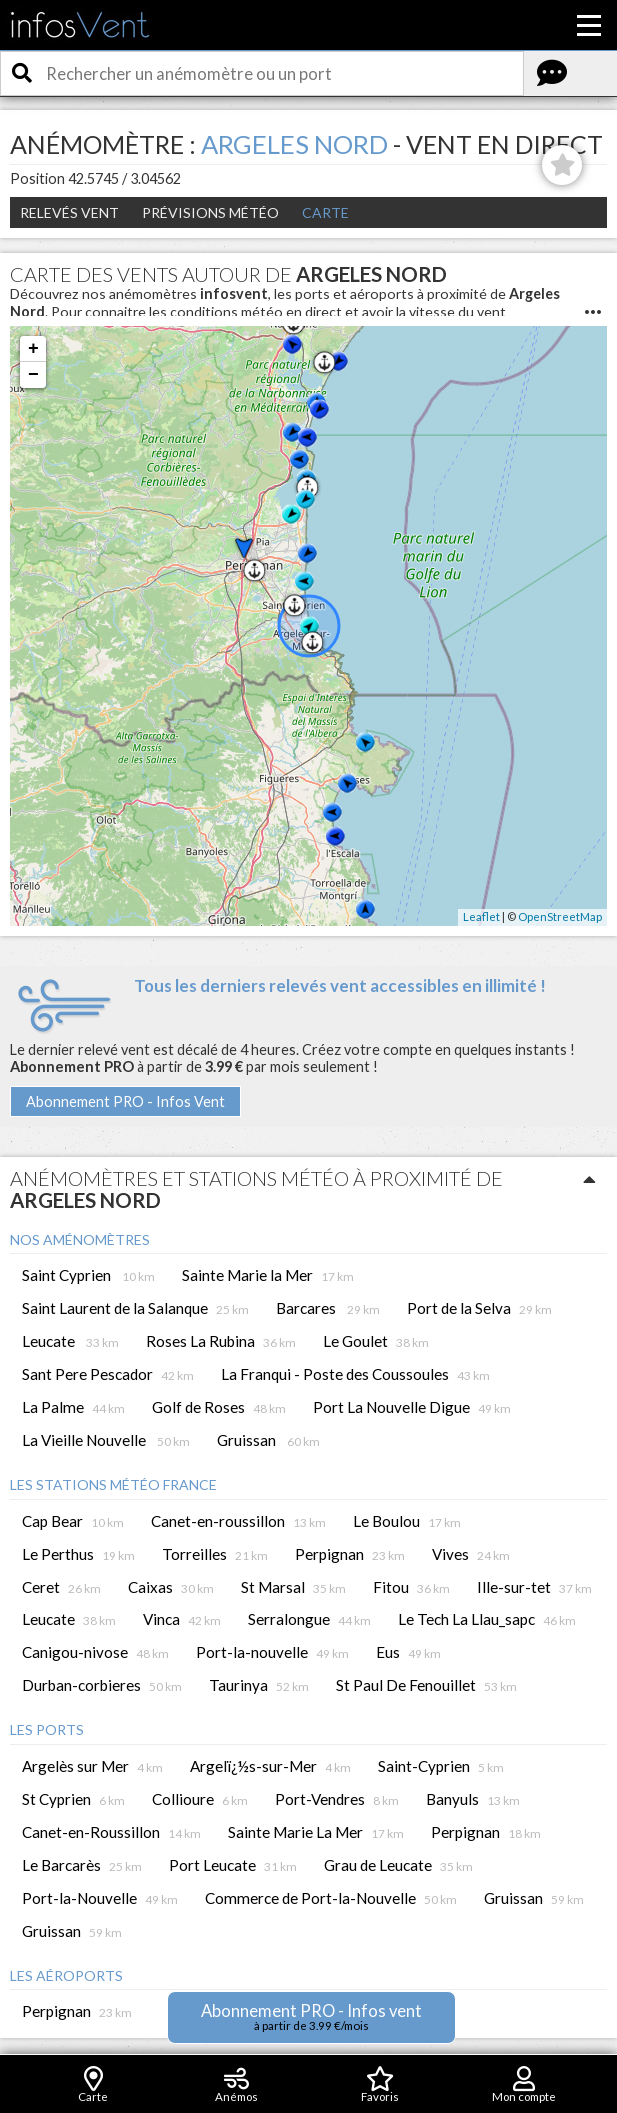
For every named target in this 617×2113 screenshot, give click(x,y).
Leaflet (481, 916)
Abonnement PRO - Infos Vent (125, 1101)
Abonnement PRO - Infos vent (311, 2016)
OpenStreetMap (560, 916)
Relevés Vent (69, 212)
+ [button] (33, 349)
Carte (325, 212)
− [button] (33, 375)
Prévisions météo (210, 212)
